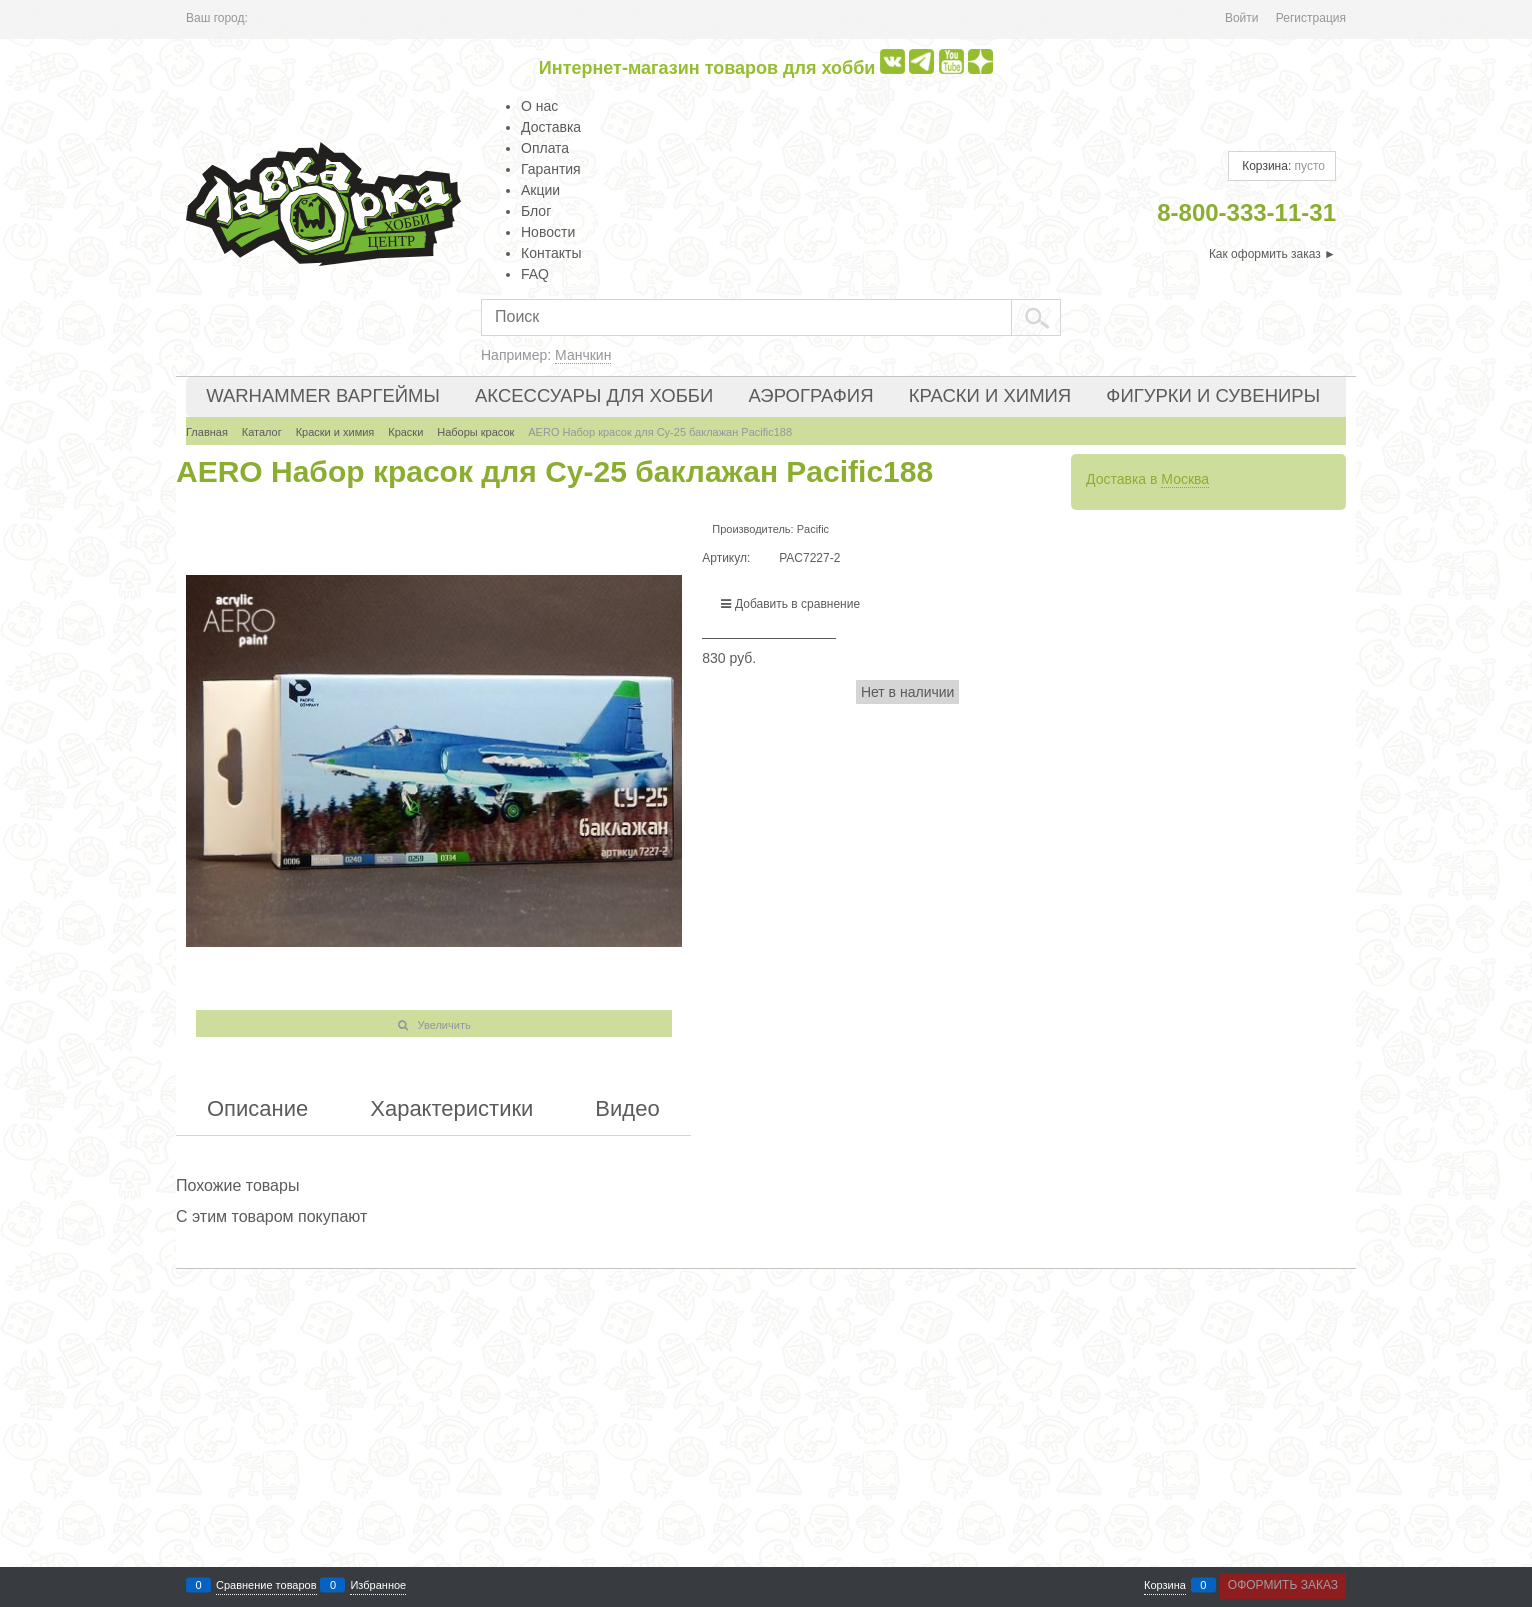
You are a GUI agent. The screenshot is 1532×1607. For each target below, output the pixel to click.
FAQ (535, 274)
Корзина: (1282, 166)
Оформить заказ (1283, 1585)
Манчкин (583, 355)
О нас (539, 106)
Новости (548, 232)
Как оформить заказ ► (1272, 254)
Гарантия (551, 169)
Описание (257, 1109)
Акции (540, 190)
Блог (536, 211)
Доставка (551, 127)
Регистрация (1311, 18)
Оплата (545, 148)
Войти (1242, 18)
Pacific (813, 529)
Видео (627, 1109)
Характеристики (451, 1109)
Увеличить (444, 1025)
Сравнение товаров (266, 1585)
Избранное (378, 1585)
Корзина (1165, 1585)
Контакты (551, 253)
